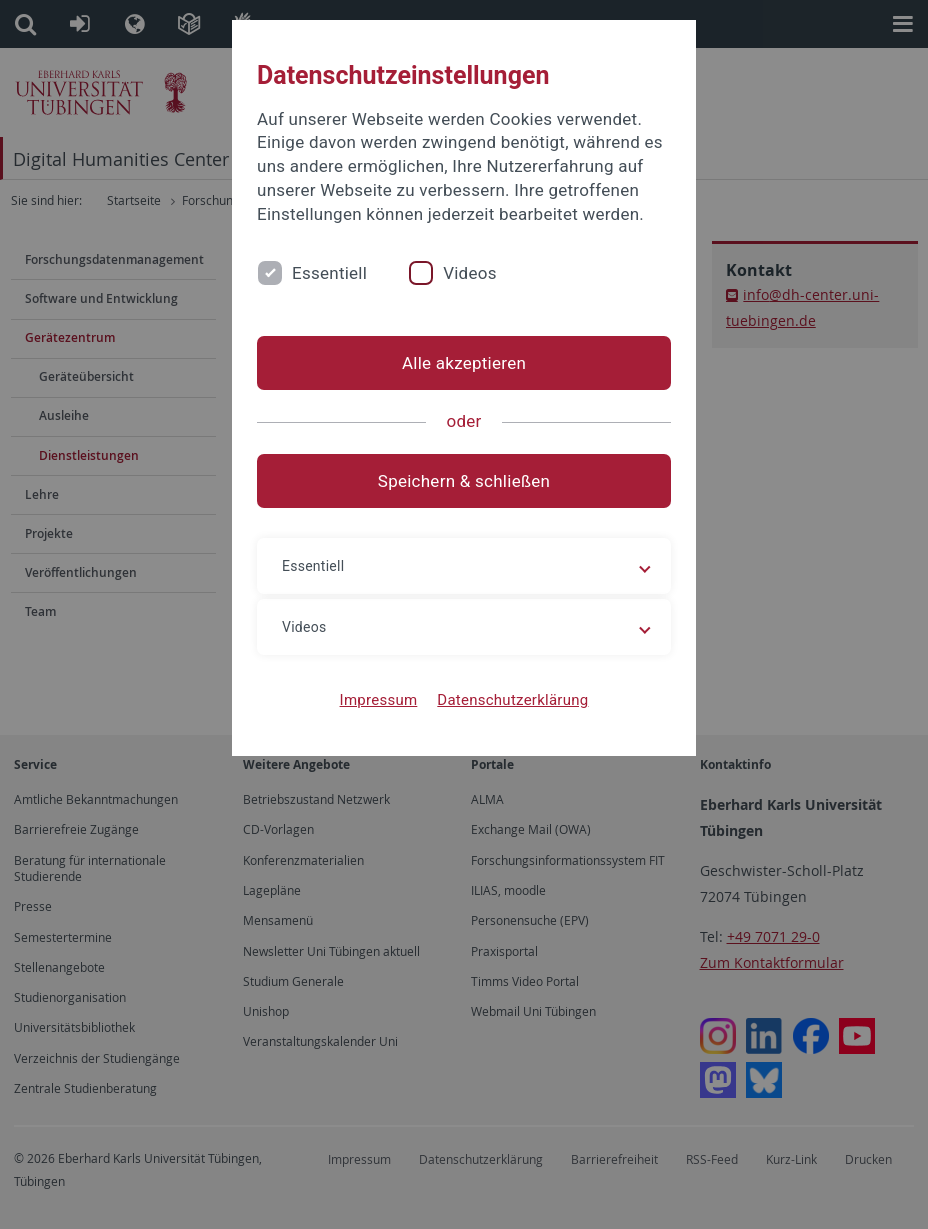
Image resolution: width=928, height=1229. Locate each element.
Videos (470, 273)
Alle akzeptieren (464, 363)
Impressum (379, 700)
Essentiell (329, 273)
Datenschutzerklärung (512, 700)
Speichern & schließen (464, 481)
